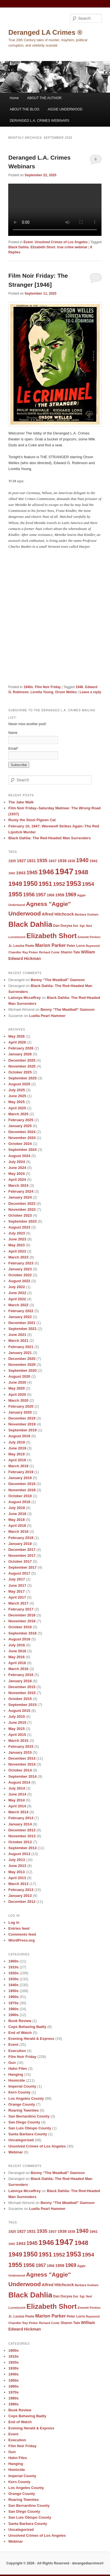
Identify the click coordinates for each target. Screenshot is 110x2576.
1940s (28, 687)
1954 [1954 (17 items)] (88, 884)
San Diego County (24, 2122)
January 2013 (19, 1896)
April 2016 (17, 1663)
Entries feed (18, 1928)
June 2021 (17, 1334)
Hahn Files (17, 2068)
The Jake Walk (20, 802)
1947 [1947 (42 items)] (64, 871)
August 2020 (19, 1376)
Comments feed (22, 1934)
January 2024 (19, 1197)
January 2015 (19, 1752)
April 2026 (17, 1042)
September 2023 (22, 1221)
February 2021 (20, 1347)
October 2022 (19, 1275)
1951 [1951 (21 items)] (45, 884)
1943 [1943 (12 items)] (21, 872)
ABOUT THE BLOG (24, 109)
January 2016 (19, 1681)
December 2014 (21, 1758)
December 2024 (21, 1132)
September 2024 (22, 1149)
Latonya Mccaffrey (24, 997)
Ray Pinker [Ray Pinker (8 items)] (30, 952)
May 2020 (16, 1388)
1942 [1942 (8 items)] (11, 873)
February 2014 (20, 1818)
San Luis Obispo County (29, 2128)
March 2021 (18, 1340)
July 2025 (16, 1090)
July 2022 (16, 1287)
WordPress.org (21, 1940)
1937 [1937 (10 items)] (52, 861)
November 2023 (21, 1209)
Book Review (19, 2021)
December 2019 (21, 1418)
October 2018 (19, 1496)
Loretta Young (41, 692)
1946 (79, 687)
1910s (13, 1967)
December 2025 (21, 1060)
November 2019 (21, 1424)
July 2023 (16, 1233)
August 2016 (19, 1639)
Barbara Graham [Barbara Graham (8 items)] (87, 914)
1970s (13, 2003)
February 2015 (20, 1746)
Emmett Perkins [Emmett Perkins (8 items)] (89, 937)
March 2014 (18, 1812)
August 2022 (19, 1281)
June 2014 (17, 1794)
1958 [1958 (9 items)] (50, 895)
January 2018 (19, 1544)
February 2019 (20, 1472)
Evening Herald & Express (31, 2038)
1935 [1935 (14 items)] (42, 860)
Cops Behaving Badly (27, 2027)
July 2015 (16, 1716)
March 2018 (18, 1531)
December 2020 (21, 1359)
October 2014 (19, 1770)
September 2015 (22, 1705)
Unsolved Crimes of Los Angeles (61, 242)
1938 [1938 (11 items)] (62, 860)
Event (28, 242)
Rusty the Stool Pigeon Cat (32, 820)
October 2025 (19, 1072)
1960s (13, 1997)
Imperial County (22, 2086)
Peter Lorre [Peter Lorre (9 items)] (76, 946)
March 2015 (18, 1740)
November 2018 (21, 1490)
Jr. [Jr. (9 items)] (10, 946)
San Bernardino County (28, 2116)
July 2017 (16, 1579)
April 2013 (17, 1878)
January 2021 (19, 1353)
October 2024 (19, 1144)
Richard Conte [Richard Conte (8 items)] (49, 952)
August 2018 (19, 1502)
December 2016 (21, 1615)
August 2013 (19, 1854)
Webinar (15, 2152)
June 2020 (17, 1382)
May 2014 (16, 1800)
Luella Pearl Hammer (47, 1016)
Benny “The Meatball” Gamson (58, 980)
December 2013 (21, 1830)
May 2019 (16, 1454)
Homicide (16, 2080)
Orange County (21, 2104)
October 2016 (19, 1627)
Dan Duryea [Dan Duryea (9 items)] (62, 926)
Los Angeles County (26, 2098)
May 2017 (16, 1591)
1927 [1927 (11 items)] (21, 860)
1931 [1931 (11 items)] (31, 860)
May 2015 (16, 1729)
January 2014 (19, 1824)
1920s (13, 1973)
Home (14, 98)
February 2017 (20, 1609)
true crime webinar (72, 247)
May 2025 (16, 1102)
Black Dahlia (18, 247)
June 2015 (17, 1722)
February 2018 (20, 1538)
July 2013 (16, 1860)
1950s (13, 1991)
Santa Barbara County (27, 2134)
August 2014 (19, 1782)
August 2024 (19, 1156)
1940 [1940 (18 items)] (82, 860)
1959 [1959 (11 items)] (59, 895)
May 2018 (16, 1520)
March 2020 (18, 1400)
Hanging (15, 2074)
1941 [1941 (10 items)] (93, 861)
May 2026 (16, 1036)
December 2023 (21, 1203)
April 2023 (17, 1251)
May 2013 (16, 1872)
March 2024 (18, 1185)
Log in (13, 1922)
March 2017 (18, 1603)
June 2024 (17, 1168)
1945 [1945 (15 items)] (31, 872)
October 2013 (19, 1842)
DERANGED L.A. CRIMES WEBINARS (39, 121)
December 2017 (21, 1549)
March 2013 (18, 1884)
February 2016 (20, 1675)
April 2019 (17, 1460)
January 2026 (19, 1054)
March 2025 (18, 1114)
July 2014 (16, 1788)
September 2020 (22, 1370)
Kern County (19, 2092)
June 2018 (17, 1514)
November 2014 (21, 1764)
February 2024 (20, 1191)
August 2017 (19, 1573)
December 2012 (21, 1901)
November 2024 (21, 1138)
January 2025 (19, 1126)
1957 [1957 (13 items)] (41, 894)
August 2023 (19, 1227)
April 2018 (17, 1525)
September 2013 (22, 1848)
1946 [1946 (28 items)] (46, 872)
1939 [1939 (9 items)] (71, 861)
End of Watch (20, 2033)
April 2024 (17, 1179)
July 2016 (16, 1645)
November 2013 (21, 1836)
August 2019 (19, 1436)
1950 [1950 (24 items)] (30, 883)
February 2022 (20, 1311)
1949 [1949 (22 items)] (15, 883)
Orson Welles (66, 692)
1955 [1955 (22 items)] (15, 894)
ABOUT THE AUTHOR (44, 98)
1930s (13, 1979)
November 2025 (21, 1066)
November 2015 (21, 1693)
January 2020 (19, 1412)
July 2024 (16, 1162)
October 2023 (19, 1215)
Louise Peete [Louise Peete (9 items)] (23, 946)
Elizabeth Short (43, 247)
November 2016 (21, 1621)
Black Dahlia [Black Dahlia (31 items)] (30, 924)
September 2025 (22, 1078)
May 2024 (16, 1173)
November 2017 (21, 1555)
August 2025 (19, 1084)
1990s (13, 2015)
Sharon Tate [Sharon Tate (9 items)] (70, 952)
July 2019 (16, 1442)
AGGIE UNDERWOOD (65, 109)
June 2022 (17, 1293)
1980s (13, 2009)
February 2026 (20, 1048)
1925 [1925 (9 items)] (12, 861)
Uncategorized (21, 2140)
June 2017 (17, 1585)
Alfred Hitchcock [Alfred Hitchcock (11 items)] (58, 914)
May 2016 (16, 1657)
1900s (13, 1961)
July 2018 (16, 1508)
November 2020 (21, 1364)
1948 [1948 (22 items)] (81, 872)
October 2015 (19, 1699)
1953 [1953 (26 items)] (73, 883)
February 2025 (20, 1120)
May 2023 (16, 1245)
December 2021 (21, 1323)
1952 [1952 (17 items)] (59, 884)
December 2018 (21, 1484)
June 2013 (17, 1866)
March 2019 (18, 1466)
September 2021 (22, 1329)
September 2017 (22, 1567)
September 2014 (22, 1776)
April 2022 (17, 1299)
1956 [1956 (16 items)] (29, 894)
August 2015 (19, 1710)
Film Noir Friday (48, 687)
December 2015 (21, 1687)
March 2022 (18, 1305)
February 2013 (20, 1890)
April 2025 (17, 1108)
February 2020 (20, 1406)
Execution (17, 2051)
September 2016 (22, 1633)
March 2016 (18, 1669)
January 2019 (19, 1478)
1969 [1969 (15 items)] (70, 894)
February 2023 (20, 1263)
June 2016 (17, 1651)
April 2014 (17, 1806)
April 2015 (17, 1734)
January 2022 (19, 1317)
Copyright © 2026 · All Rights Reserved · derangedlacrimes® (54, 2563)
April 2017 (17, 1597)
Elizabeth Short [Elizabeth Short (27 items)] (51, 936)
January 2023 (19, 1269)
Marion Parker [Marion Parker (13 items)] (50, 945)
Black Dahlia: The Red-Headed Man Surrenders (49, 838)
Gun (12, 2062)
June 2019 (17, 1448)
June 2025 (17, 1096)
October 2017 (19, 1561)
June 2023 (17, 1239)
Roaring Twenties (23, 2110)
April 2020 (17, 1394)
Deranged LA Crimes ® (45, 32)
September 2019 (22, 1430)
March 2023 (18, 1257)
